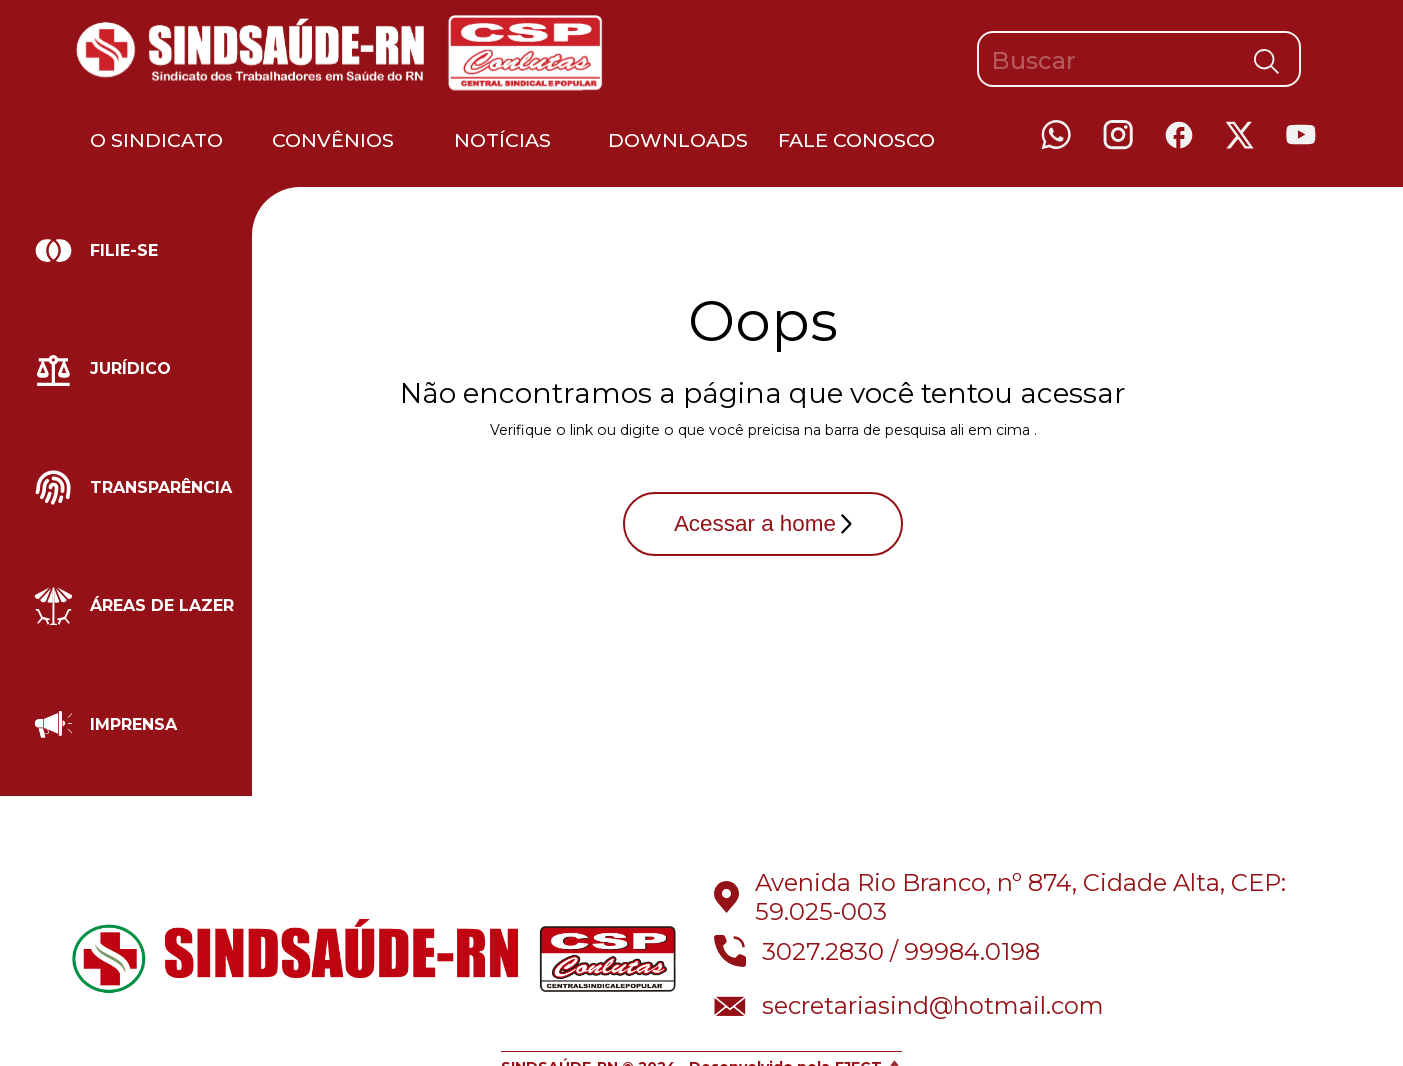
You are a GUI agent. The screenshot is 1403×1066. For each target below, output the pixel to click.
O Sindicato (156, 140)
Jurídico (130, 368)
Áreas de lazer (162, 605)
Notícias (502, 140)
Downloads (678, 140)
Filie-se (124, 250)
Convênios (333, 140)
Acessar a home (763, 523)
